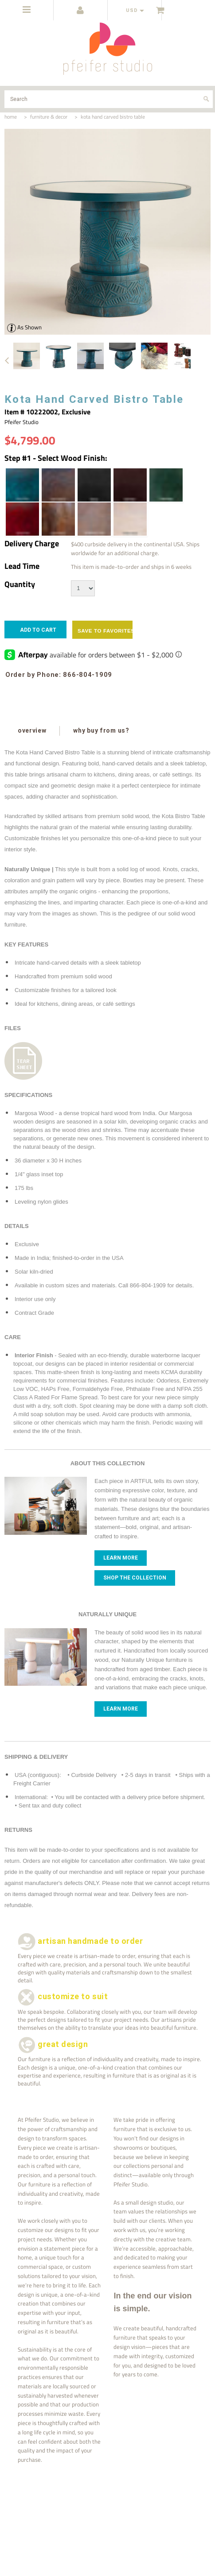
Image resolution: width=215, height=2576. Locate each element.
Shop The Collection (134, 1578)
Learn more (120, 1558)
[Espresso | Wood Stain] (129, 485)
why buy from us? (101, 730)
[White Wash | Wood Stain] (129, 519)
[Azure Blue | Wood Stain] (21, 485)
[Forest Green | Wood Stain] (165, 485)
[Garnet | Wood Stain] (21, 519)
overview (32, 730)
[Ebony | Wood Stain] (93, 485)
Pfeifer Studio (21, 421)
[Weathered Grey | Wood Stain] (93, 519)
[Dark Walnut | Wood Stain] (57, 485)
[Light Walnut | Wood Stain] (57, 519)
